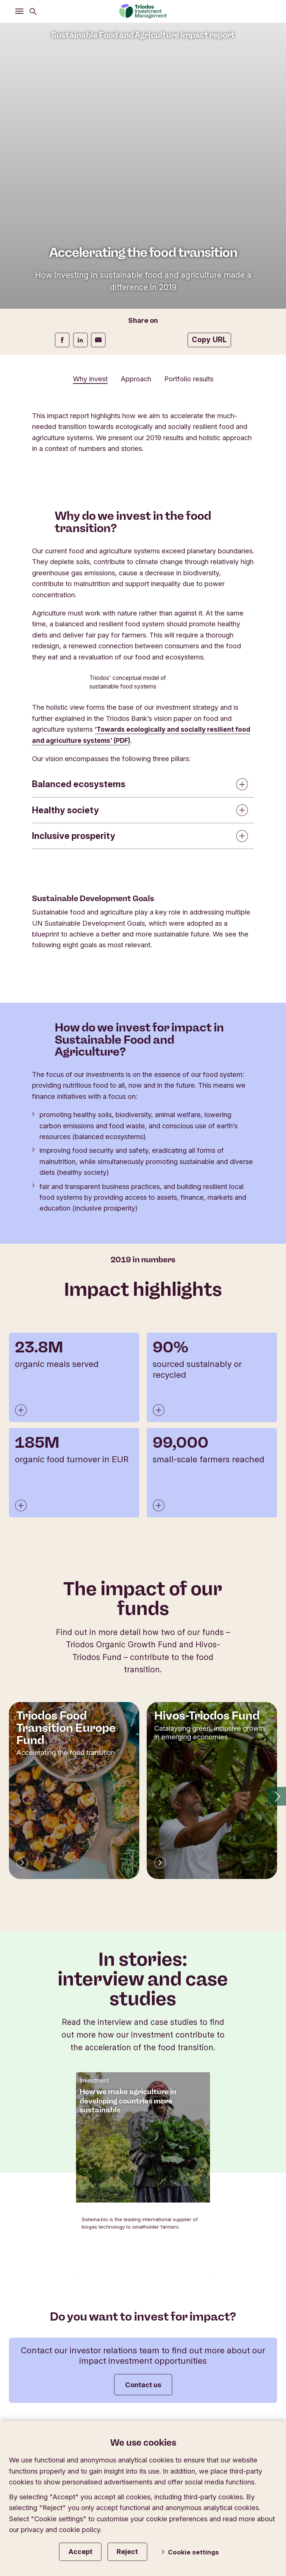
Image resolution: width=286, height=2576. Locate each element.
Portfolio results (188, 379)
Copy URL (209, 339)
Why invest (90, 379)
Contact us (143, 2387)
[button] (276, 1799)
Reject (137, 2550)
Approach (136, 379)
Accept (85, 2550)
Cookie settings (195, 2551)
